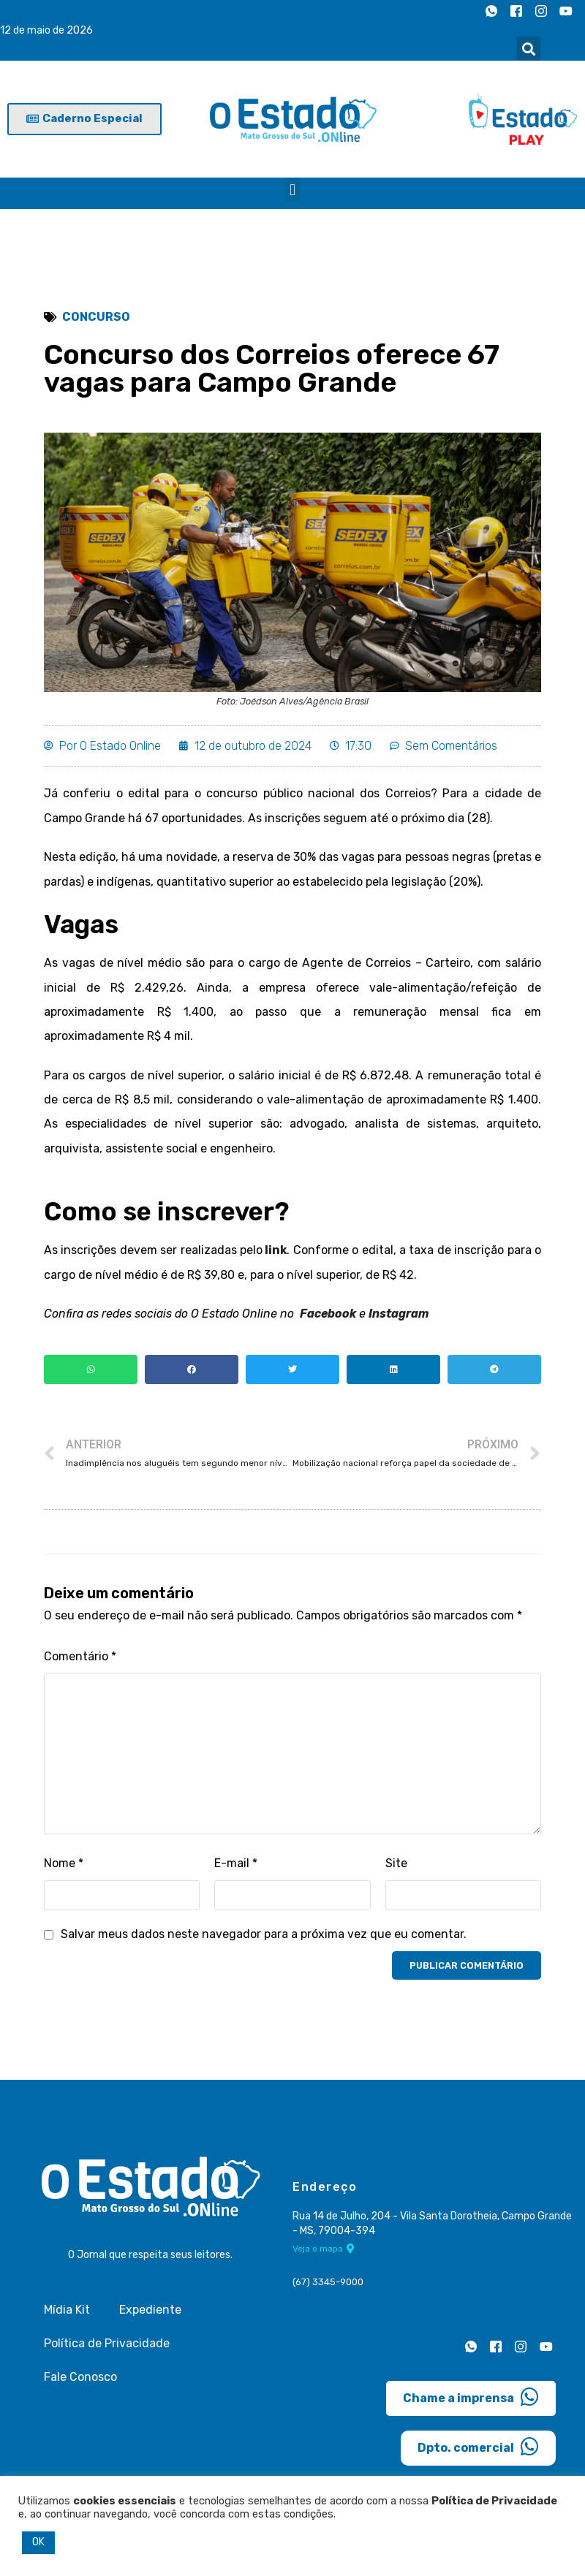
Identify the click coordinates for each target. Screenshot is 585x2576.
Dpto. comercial (478, 2450)
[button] (528, 49)
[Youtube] (566, 11)
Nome (63, 1867)
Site (396, 1867)
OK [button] (38, 2542)
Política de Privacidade (107, 2347)
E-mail (235, 1867)
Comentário (80, 1659)
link (275, 1253)
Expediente (150, 2313)
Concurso (96, 317)
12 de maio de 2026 (46, 30)
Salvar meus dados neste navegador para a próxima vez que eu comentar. (264, 1938)
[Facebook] (516, 11)
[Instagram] (541, 11)
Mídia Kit (67, 2313)
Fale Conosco (80, 2380)
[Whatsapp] (491, 11)
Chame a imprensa (471, 2400)
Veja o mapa (323, 2252)
